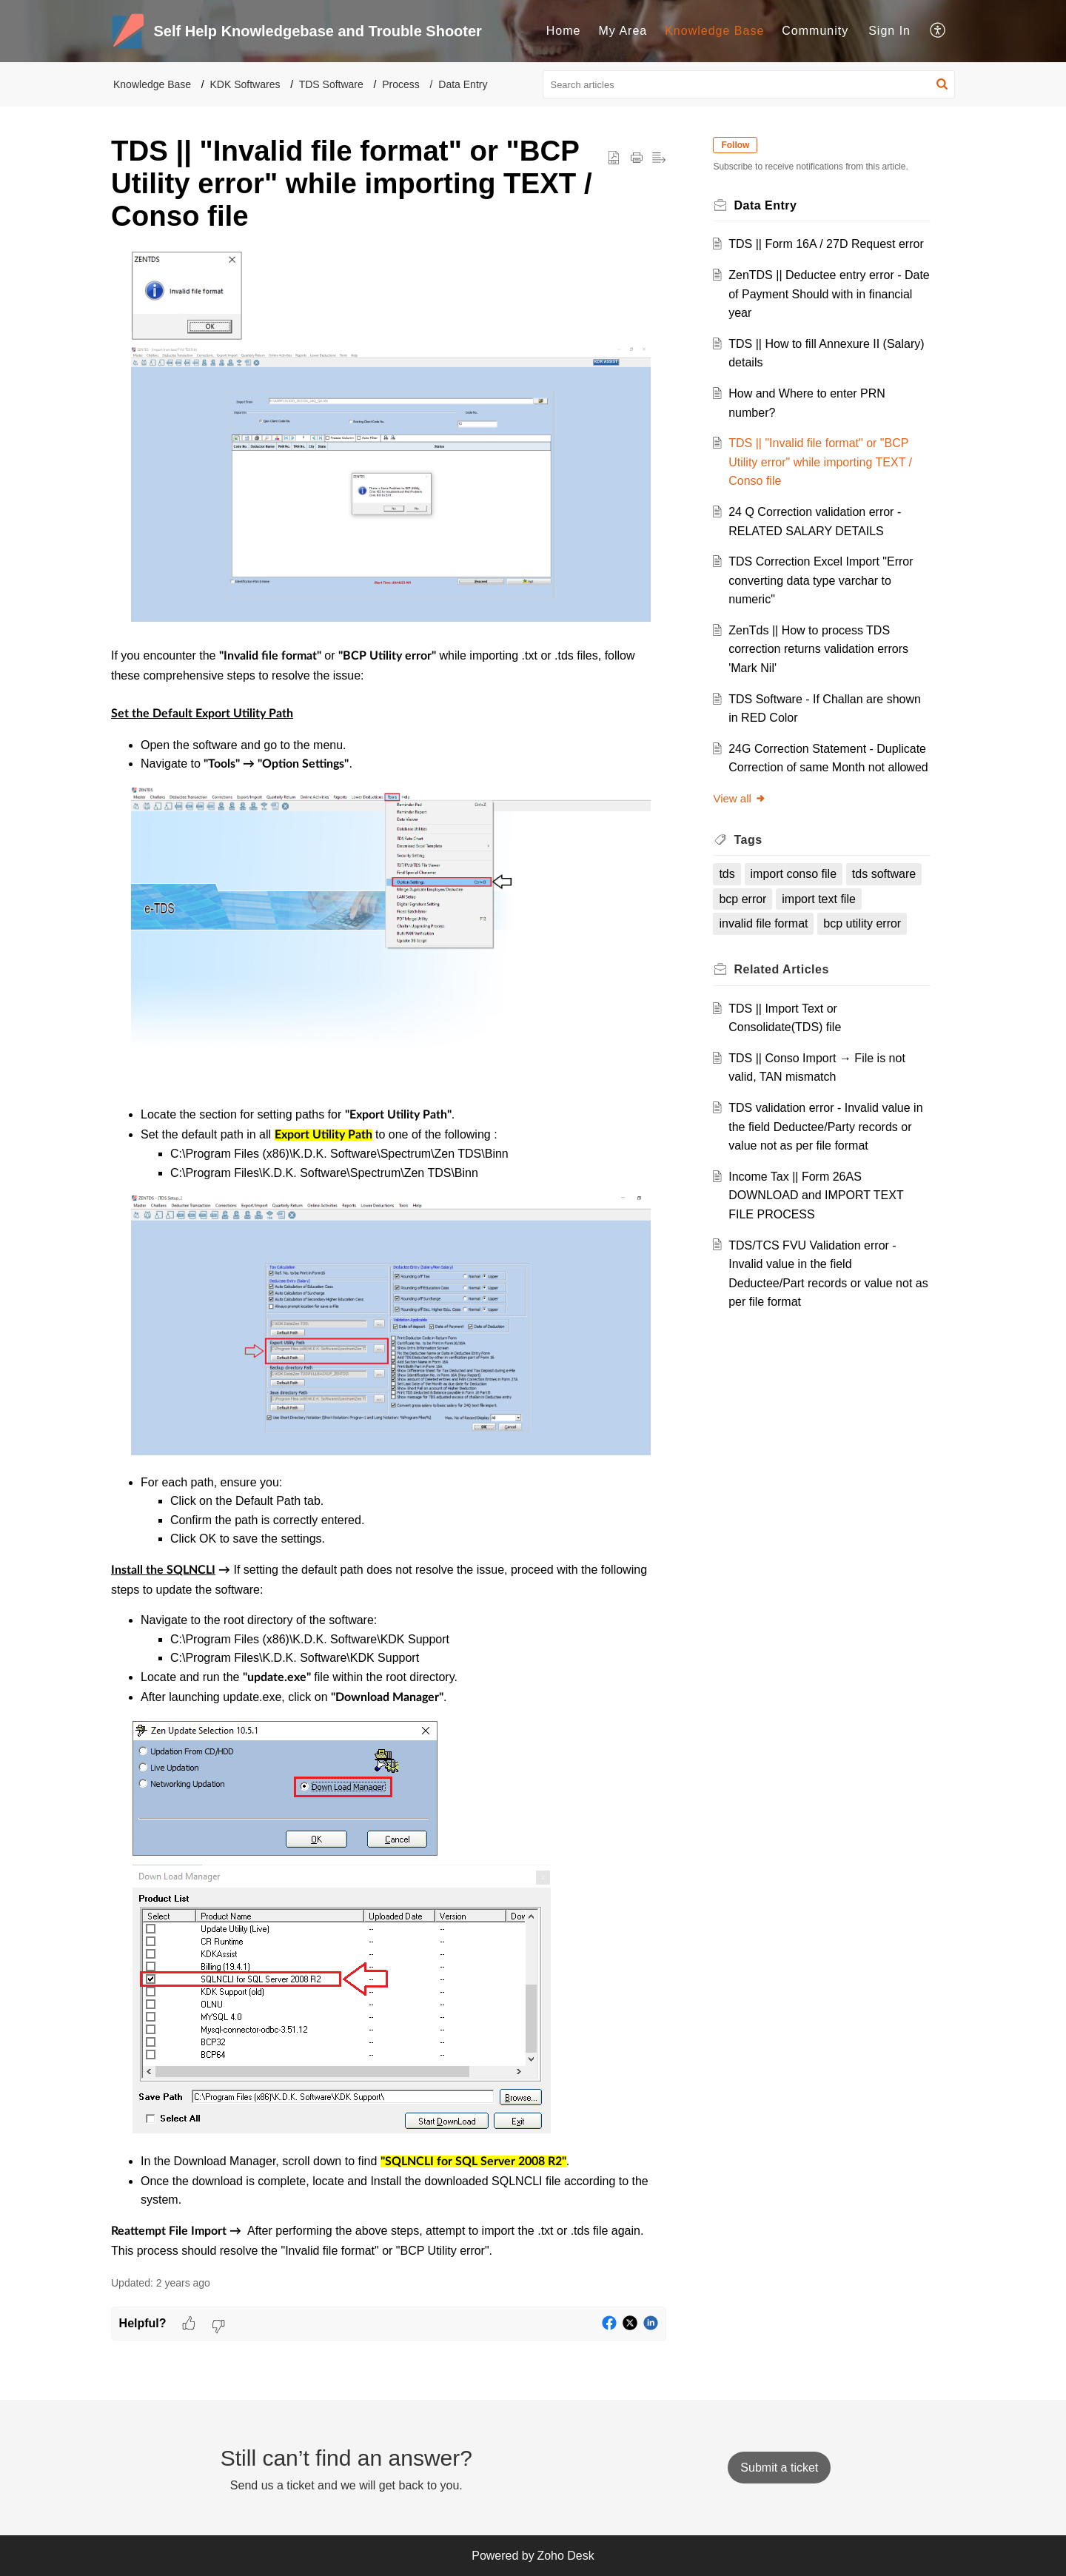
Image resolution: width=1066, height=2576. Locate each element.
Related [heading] (781, 969)
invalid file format (764, 923)
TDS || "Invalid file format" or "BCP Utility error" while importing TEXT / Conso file (821, 462)
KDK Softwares (245, 84)
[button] (938, 31)
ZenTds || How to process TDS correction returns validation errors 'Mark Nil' (819, 649)
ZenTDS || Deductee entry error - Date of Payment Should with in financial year (815, 294)
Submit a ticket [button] (779, 2467)
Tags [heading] (748, 839)
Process (401, 84)
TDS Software (331, 84)
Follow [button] (736, 145)
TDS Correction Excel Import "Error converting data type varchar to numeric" (821, 580)
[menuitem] (563, 31)
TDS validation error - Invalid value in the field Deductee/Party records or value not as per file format (826, 1126)
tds (727, 874)
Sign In (889, 30)
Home (563, 30)
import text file (819, 899)
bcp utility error (863, 923)
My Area (623, 30)
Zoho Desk (565, 2555)
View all (740, 798)
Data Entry (462, 84)
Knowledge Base (714, 30)
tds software (884, 874)
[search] (749, 84)
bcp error (743, 899)
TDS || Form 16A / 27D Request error (827, 244)
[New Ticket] (779, 2467)
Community (815, 30)
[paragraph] (388, 1255)
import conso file (794, 874)
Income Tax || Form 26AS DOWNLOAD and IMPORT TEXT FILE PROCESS (816, 1195)
